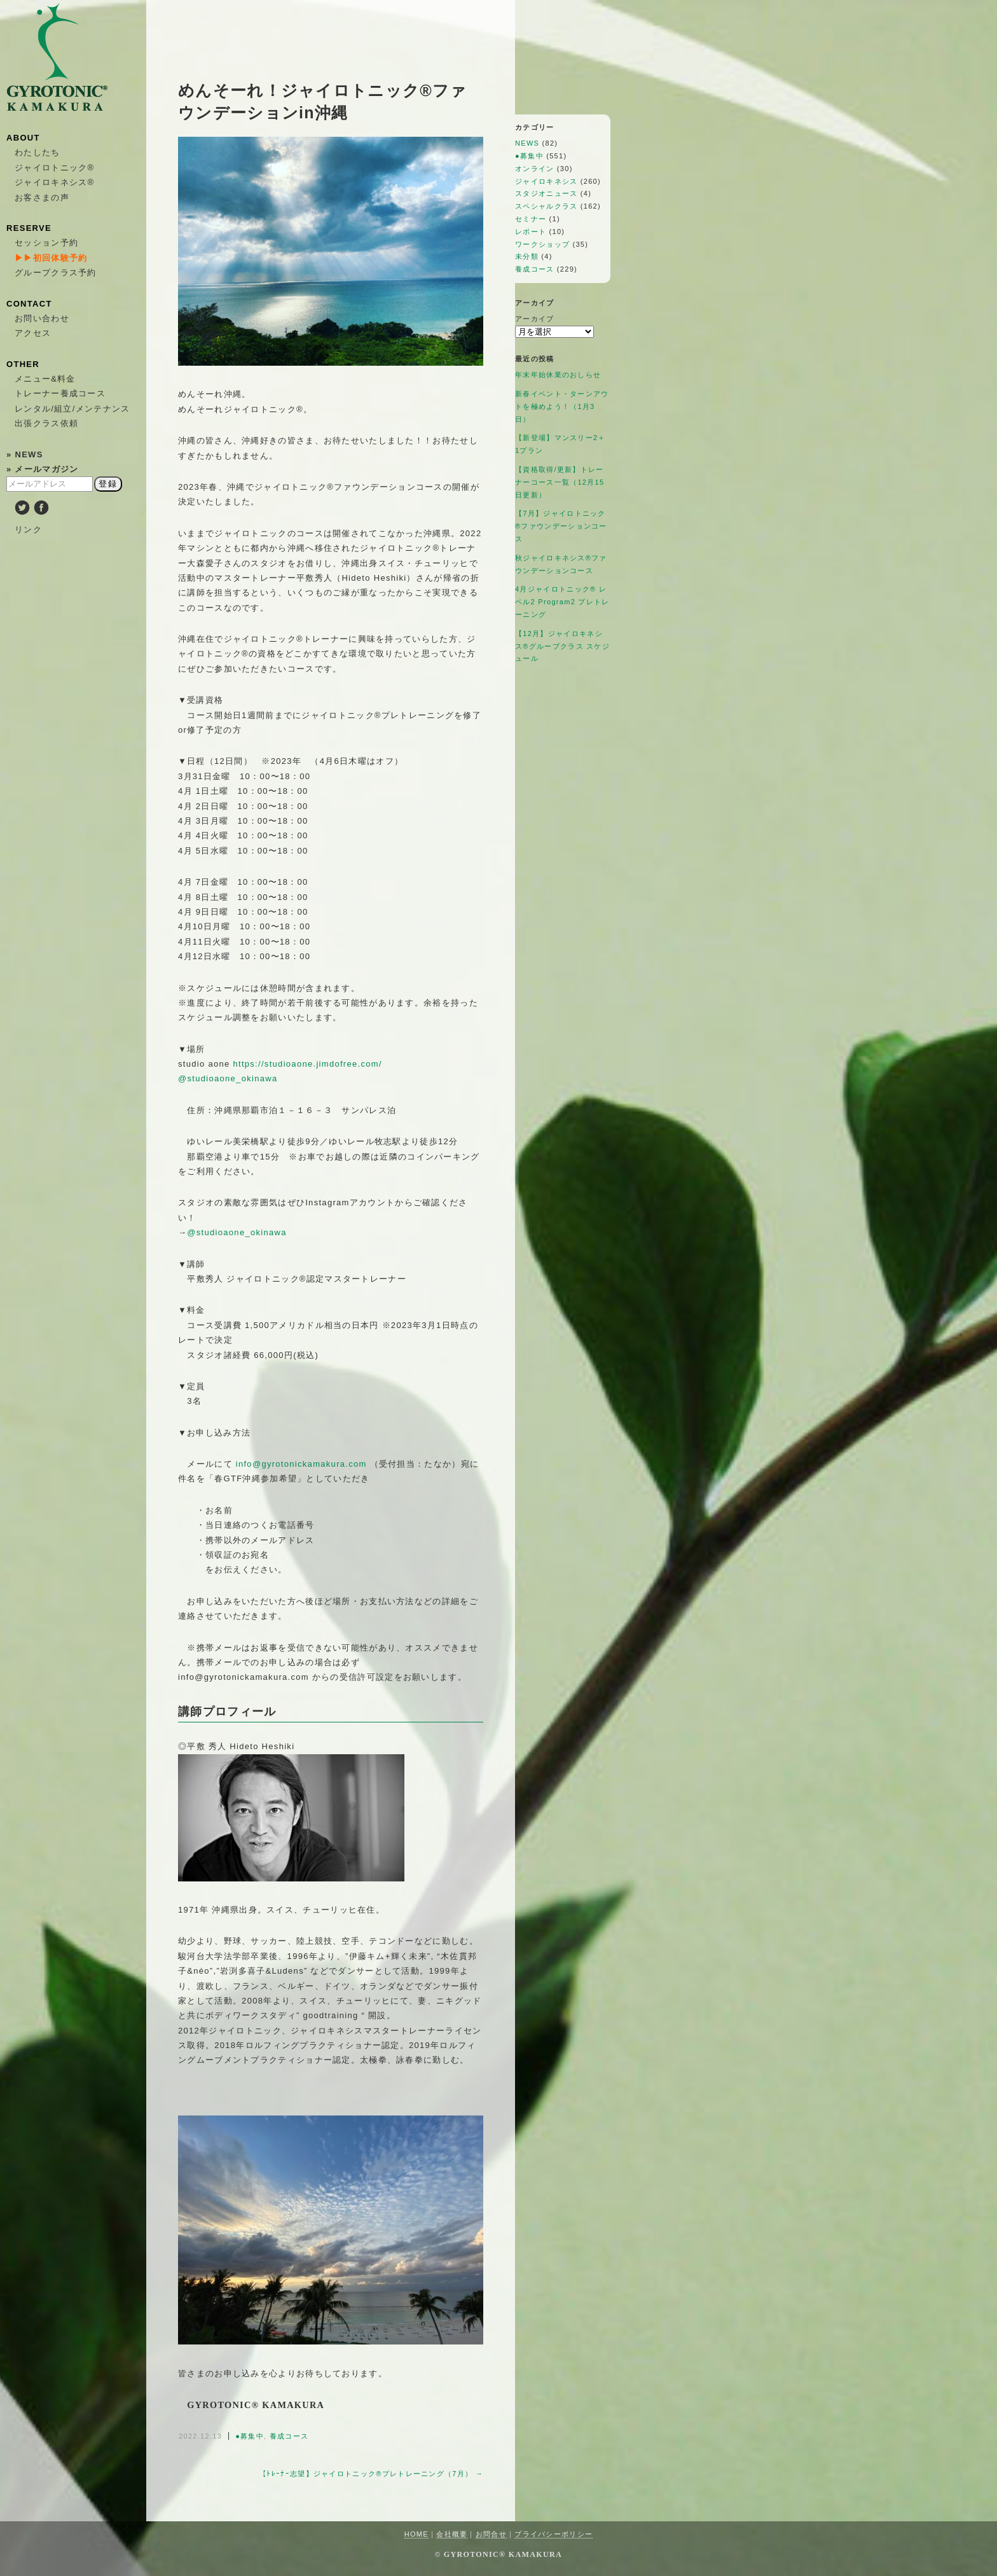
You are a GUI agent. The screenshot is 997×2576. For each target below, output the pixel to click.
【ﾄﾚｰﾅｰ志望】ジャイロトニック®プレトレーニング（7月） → (371, 2473)
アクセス (33, 333)
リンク (28, 529)
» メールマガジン (42, 469)
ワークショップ (542, 244)
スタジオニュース (546, 193)
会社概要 (451, 2534)
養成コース (289, 2436)
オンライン (534, 168)
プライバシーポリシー (553, 2534)
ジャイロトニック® (54, 167)
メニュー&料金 (45, 379)
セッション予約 (46, 242)
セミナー (530, 219)
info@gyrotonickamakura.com (301, 1464)
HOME (416, 2534)
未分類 (527, 256)
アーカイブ (534, 318)
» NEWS (24, 454)
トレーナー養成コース (60, 393)
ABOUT (23, 137)
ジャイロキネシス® (54, 182)
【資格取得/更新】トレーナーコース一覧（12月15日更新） (559, 482)
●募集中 (249, 2436)
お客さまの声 (42, 197)
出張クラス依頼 (46, 423)
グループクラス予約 (56, 272)
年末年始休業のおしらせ (558, 374)
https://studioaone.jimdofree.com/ (307, 1064)
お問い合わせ (42, 318)
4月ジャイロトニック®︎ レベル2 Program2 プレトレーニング (562, 601)
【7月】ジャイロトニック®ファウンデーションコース (561, 526)
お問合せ (491, 2534)
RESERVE (29, 228)
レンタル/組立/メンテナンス (72, 408)
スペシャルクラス (546, 206)
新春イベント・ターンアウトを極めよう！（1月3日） (562, 406)
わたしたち (37, 152)
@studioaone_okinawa (227, 1078)
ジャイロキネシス (546, 181)
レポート (530, 231)
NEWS (527, 143)
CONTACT (29, 303)
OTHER (22, 364)
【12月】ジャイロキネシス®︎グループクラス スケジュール (562, 646)
